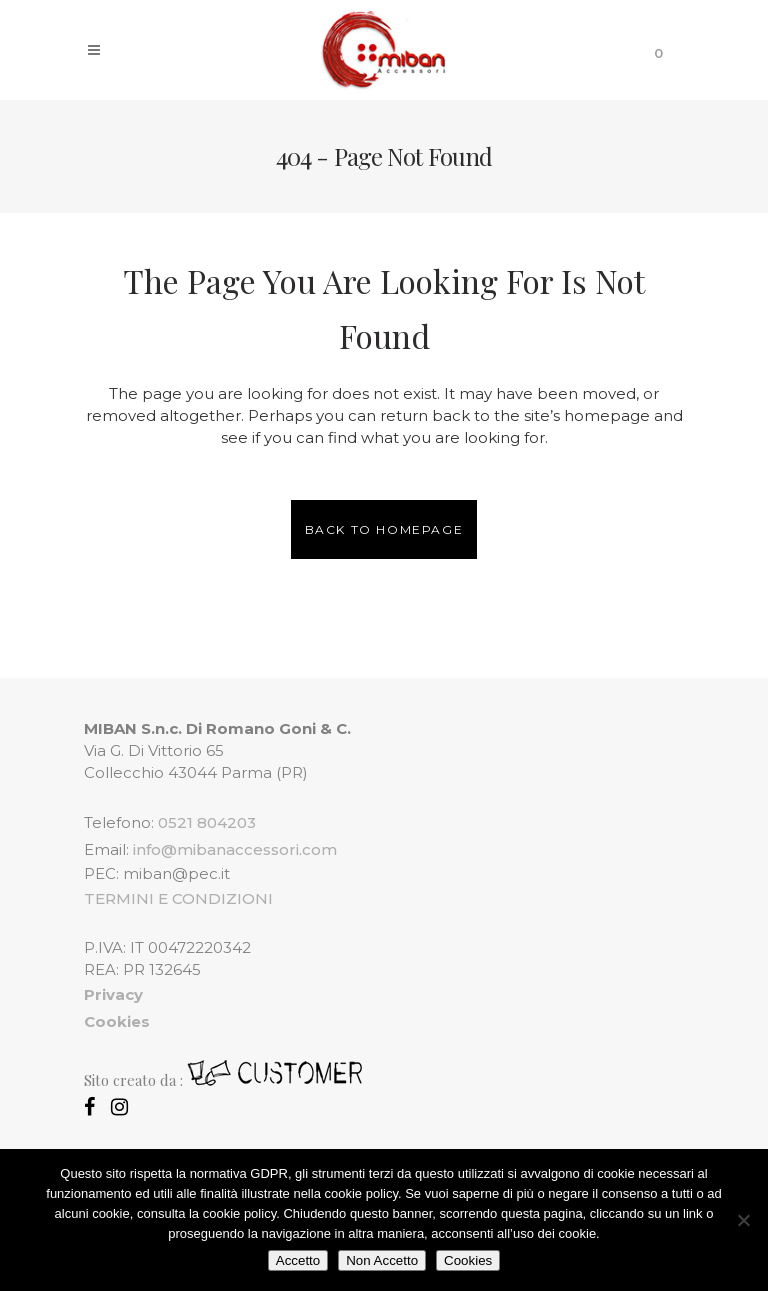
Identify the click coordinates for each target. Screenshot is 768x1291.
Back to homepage (384, 529)
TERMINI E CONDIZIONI (178, 898)
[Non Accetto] (743, 1220)
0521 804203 (207, 822)
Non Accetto (382, 1260)
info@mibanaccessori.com (235, 849)
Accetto (298, 1260)
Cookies (468, 1260)
